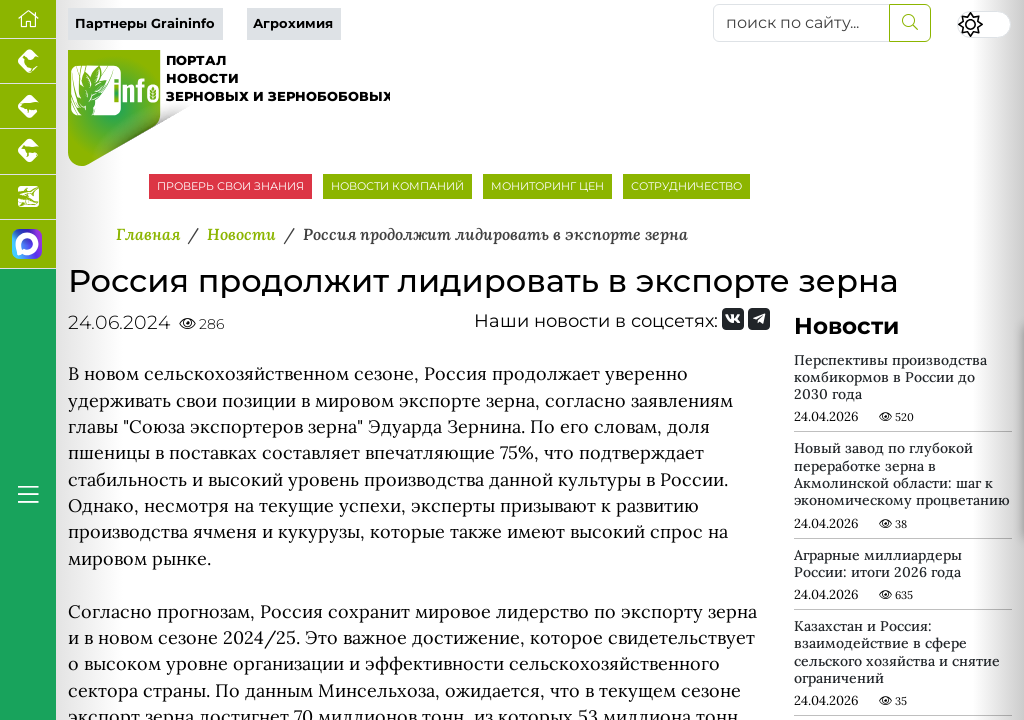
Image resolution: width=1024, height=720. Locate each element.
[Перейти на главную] (28, 19)
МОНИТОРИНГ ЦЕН (547, 186)
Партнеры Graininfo (145, 23)
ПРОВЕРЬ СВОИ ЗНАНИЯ (230, 186)
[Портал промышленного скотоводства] (28, 151)
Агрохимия (293, 23)
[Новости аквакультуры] (28, 197)
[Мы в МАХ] (28, 244)
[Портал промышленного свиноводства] (28, 106)
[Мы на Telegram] (759, 319)
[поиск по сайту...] (801, 23)
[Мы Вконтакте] (733, 319)
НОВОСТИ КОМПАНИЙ (397, 186)
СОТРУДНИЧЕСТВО (686, 186)
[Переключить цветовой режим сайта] (984, 24)
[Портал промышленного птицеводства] (28, 61)
